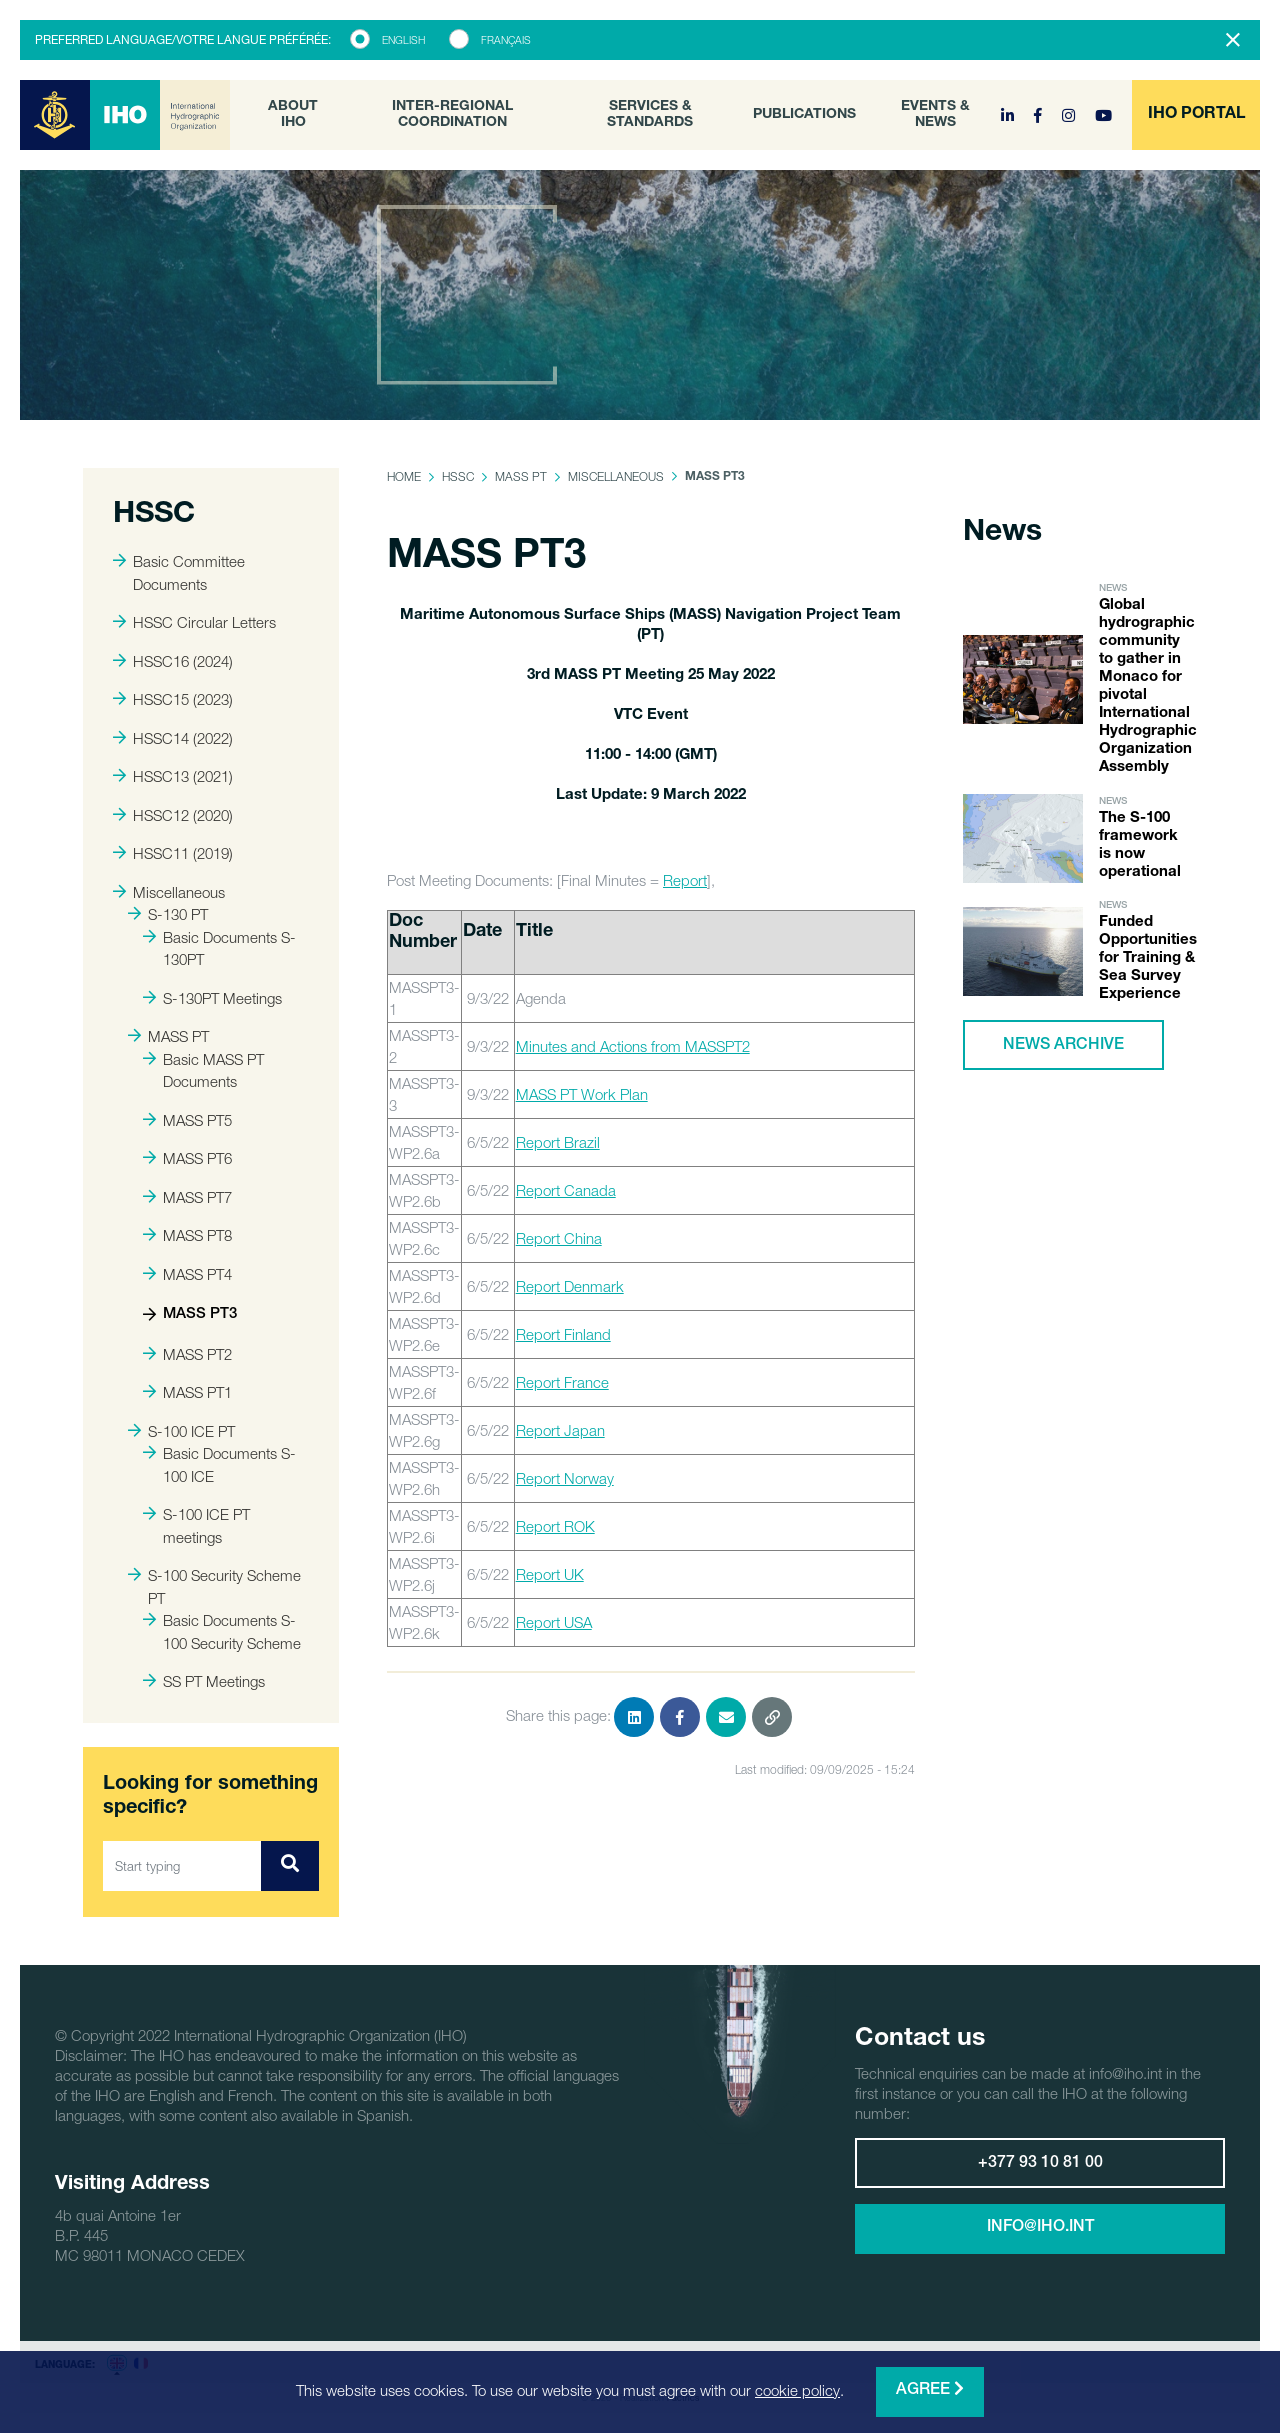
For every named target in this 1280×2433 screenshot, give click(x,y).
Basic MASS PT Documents (203, 1070)
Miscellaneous (169, 892)
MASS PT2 (187, 1354)
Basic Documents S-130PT (219, 948)
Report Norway (565, 1478)
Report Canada (566, 1190)
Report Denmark (570, 1286)
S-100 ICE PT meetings (196, 1525)
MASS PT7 (187, 1197)
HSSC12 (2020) (173, 815)
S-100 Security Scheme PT (214, 1586)
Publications (804, 115)
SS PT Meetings (204, 1681)
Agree (930, 2389)
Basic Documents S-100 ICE (219, 1464)
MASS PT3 (190, 1314)
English (403, 40)
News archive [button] (1063, 1046)
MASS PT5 (187, 1120)
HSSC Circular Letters (194, 622)
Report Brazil (558, 1142)
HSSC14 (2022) (173, 738)
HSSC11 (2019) (173, 853)
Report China (559, 1238)
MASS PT (168, 1036)
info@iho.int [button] (1040, 2228)
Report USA (554, 1622)
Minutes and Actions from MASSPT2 (633, 1046)
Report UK (550, 1574)
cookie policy (797, 2390)
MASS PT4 (187, 1274)
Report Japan (560, 1430)
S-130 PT (168, 914)
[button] (1196, 115)
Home (404, 476)
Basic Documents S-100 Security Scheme (222, 1631)
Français (506, 40)
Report (685, 880)
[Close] (1233, 40)
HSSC (458, 476)
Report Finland (563, 1334)
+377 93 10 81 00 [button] (1040, 2164)
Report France (562, 1382)
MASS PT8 (187, 1235)
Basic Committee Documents (179, 572)
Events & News (935, 115)
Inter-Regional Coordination (452, 115)
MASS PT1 (187, 1392)
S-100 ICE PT (181, 1431)
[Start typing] (182, 1866)
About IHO (293, 115)
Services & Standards (650, 115)
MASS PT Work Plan (582, 1094)
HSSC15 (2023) (173, 699)
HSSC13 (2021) (173, 776)
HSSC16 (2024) (173, 661)
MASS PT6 (187, 1158)
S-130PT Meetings (212, 998)
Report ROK (555, 1526)
